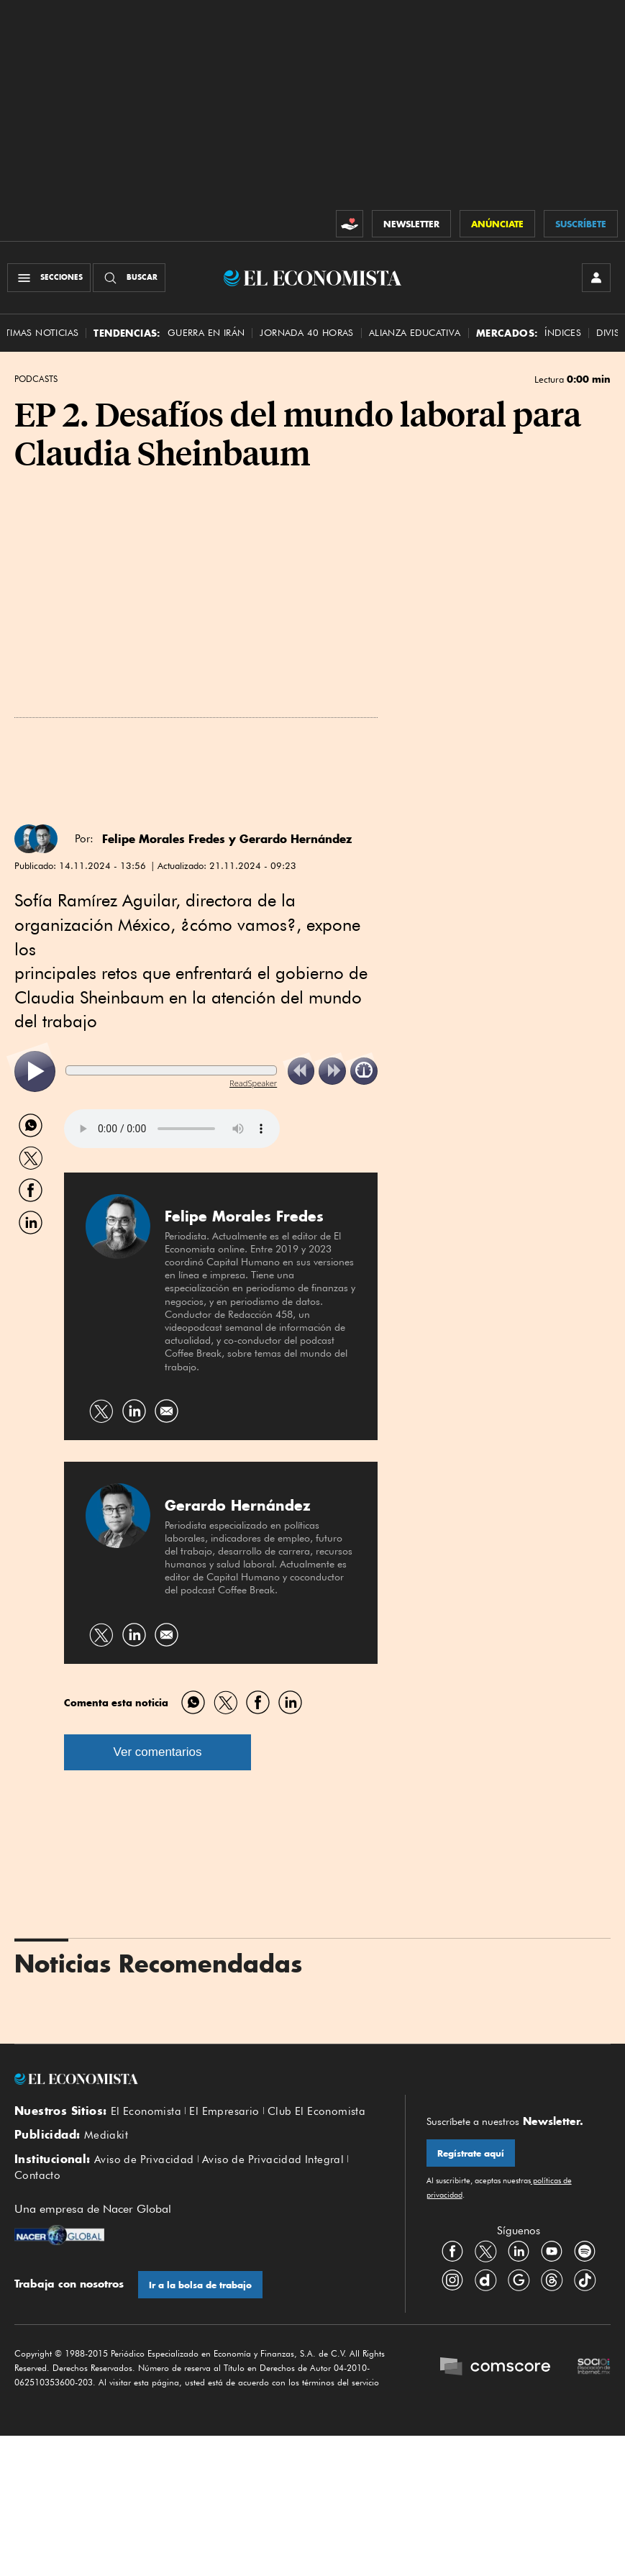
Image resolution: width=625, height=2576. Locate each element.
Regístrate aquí (470, 2153)
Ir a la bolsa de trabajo (200, 2285)
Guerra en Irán (206, 332)
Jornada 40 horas (306, 332)
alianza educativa (415, 332)
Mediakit (106, 2135)
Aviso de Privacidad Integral (273, 2159)
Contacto (37, 2175)
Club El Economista (316, 2111)
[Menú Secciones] (49, 277)
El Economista (146, 2111)
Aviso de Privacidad (144, 2159)
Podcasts (36, 379)
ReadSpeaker (253, 1083)
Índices (562, 332)
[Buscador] (129, 277)
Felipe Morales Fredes (163, 838)
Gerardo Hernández (295, 838)
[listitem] (34, 1071)
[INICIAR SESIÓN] (596, 277)
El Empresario (224, 2111)
